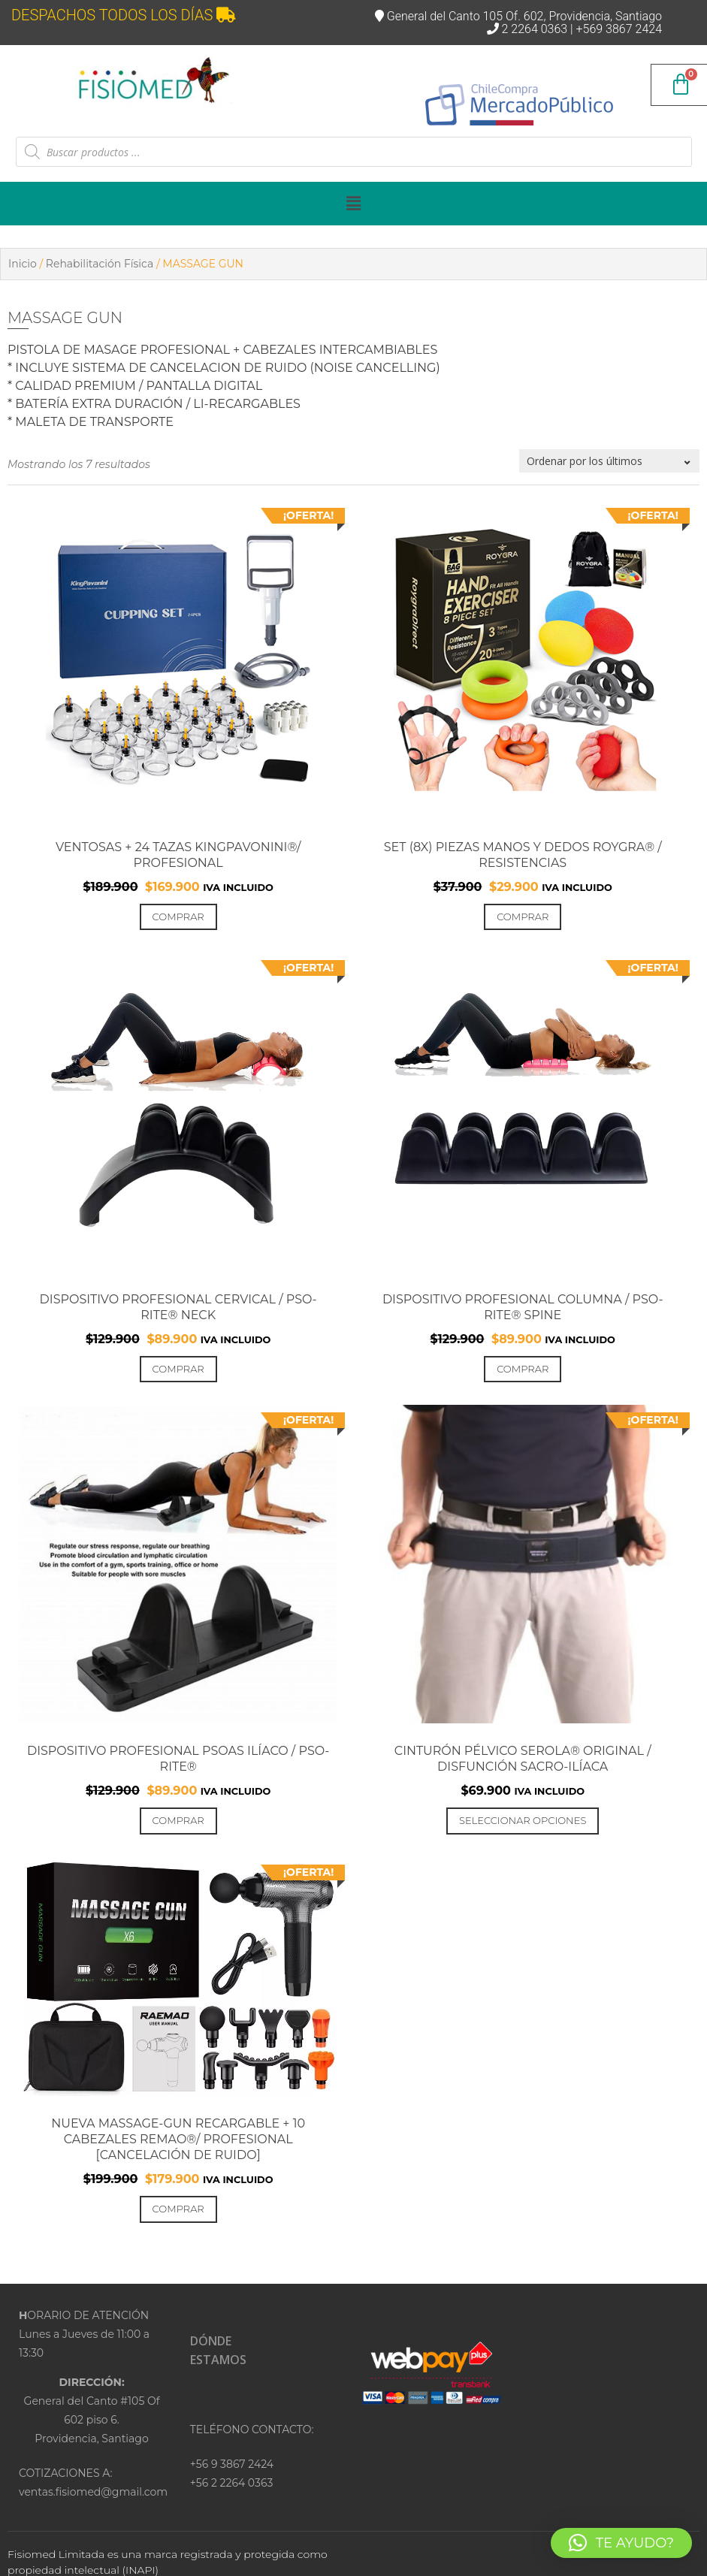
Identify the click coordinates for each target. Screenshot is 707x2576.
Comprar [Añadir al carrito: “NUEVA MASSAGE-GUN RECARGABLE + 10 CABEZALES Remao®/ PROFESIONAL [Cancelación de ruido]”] (178, 2209)
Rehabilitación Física (99, 263)
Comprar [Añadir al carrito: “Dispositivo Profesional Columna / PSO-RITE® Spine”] (522, 1369)
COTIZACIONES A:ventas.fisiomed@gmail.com (92, 2482)
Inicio (22, 263)
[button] (353, 203)
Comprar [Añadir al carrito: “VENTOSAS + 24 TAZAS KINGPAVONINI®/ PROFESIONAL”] (178, 917)
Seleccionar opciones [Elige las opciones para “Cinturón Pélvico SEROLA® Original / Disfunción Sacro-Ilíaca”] (522, 1820)
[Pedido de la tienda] (609, 461)
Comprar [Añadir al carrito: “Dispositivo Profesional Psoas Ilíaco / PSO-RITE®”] (178, 1820)
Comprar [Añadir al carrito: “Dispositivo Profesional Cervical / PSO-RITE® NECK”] (178, 1369)
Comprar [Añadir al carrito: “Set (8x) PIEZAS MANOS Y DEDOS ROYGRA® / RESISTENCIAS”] (522, 917)
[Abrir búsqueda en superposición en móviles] (354, 152)
